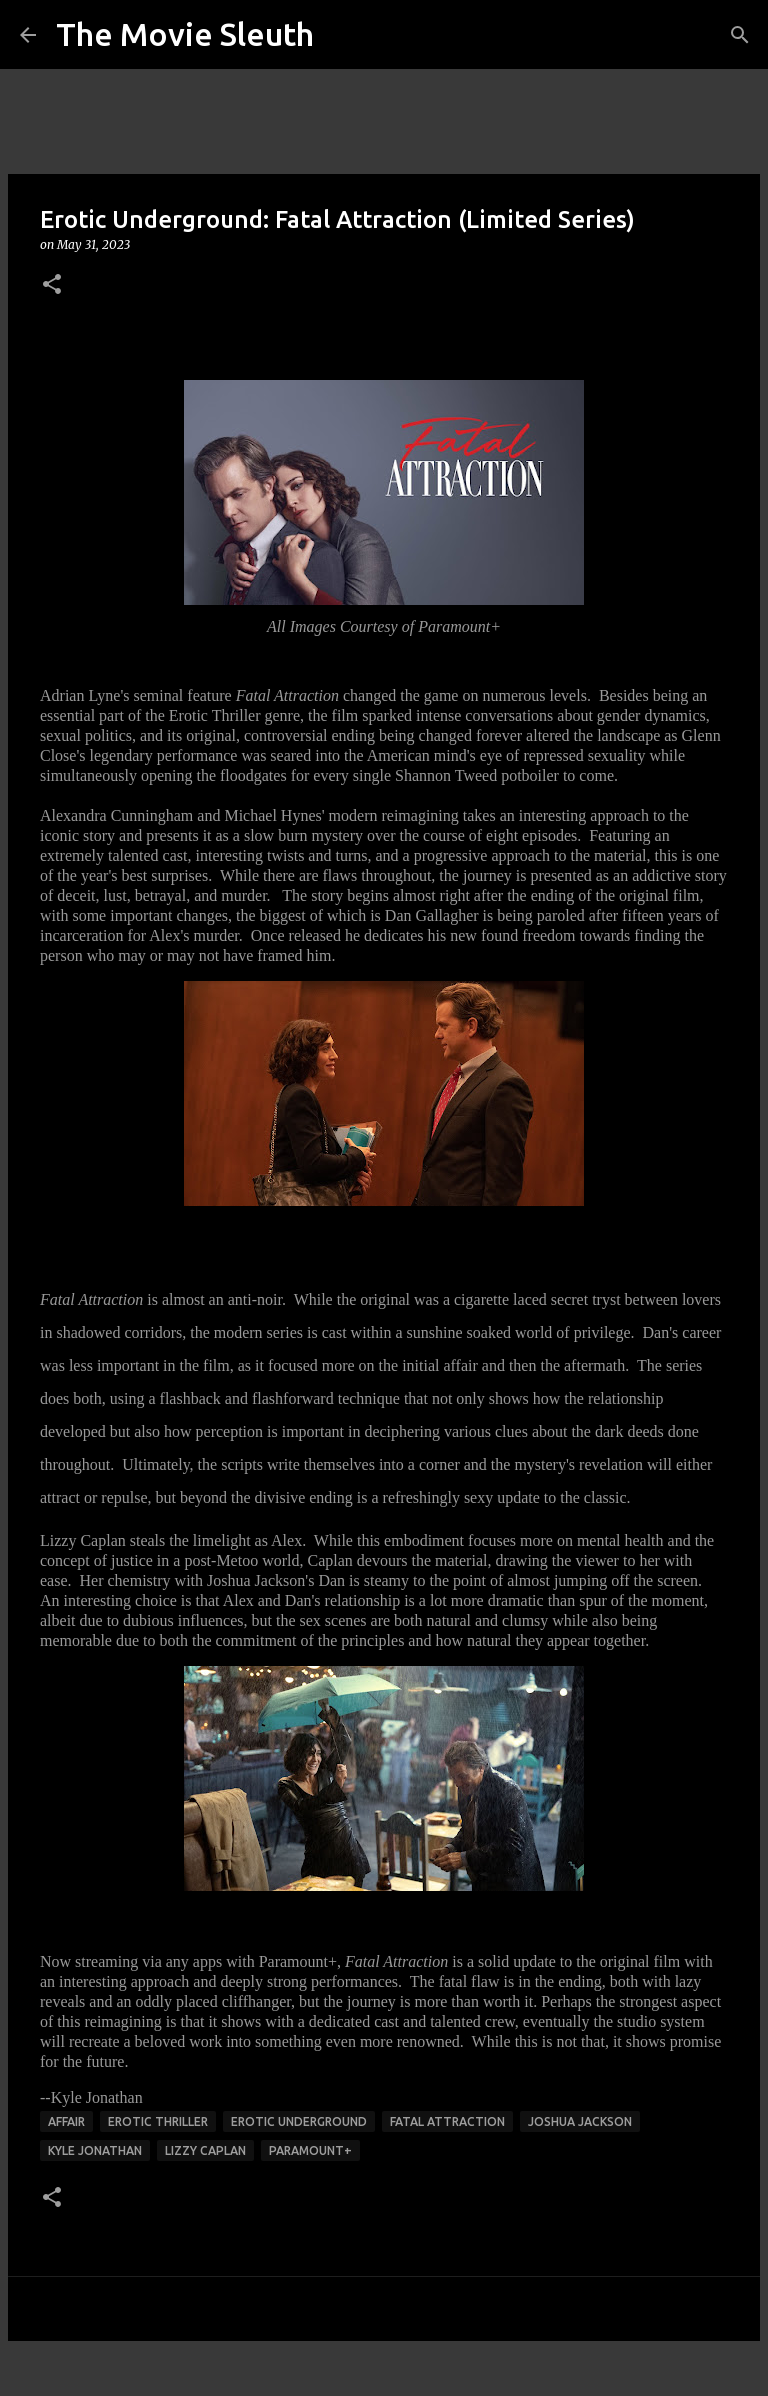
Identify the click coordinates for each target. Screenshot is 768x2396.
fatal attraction (447, 2121)
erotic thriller (158, 2121)
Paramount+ (310, 2150)
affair (66, 2121)
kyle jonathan (95, 2150)
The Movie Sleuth (185, 34)
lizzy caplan (205, 2150)
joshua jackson (580, 2121)
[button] (52, 285)
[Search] (740, 35)
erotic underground (299, 2121)
